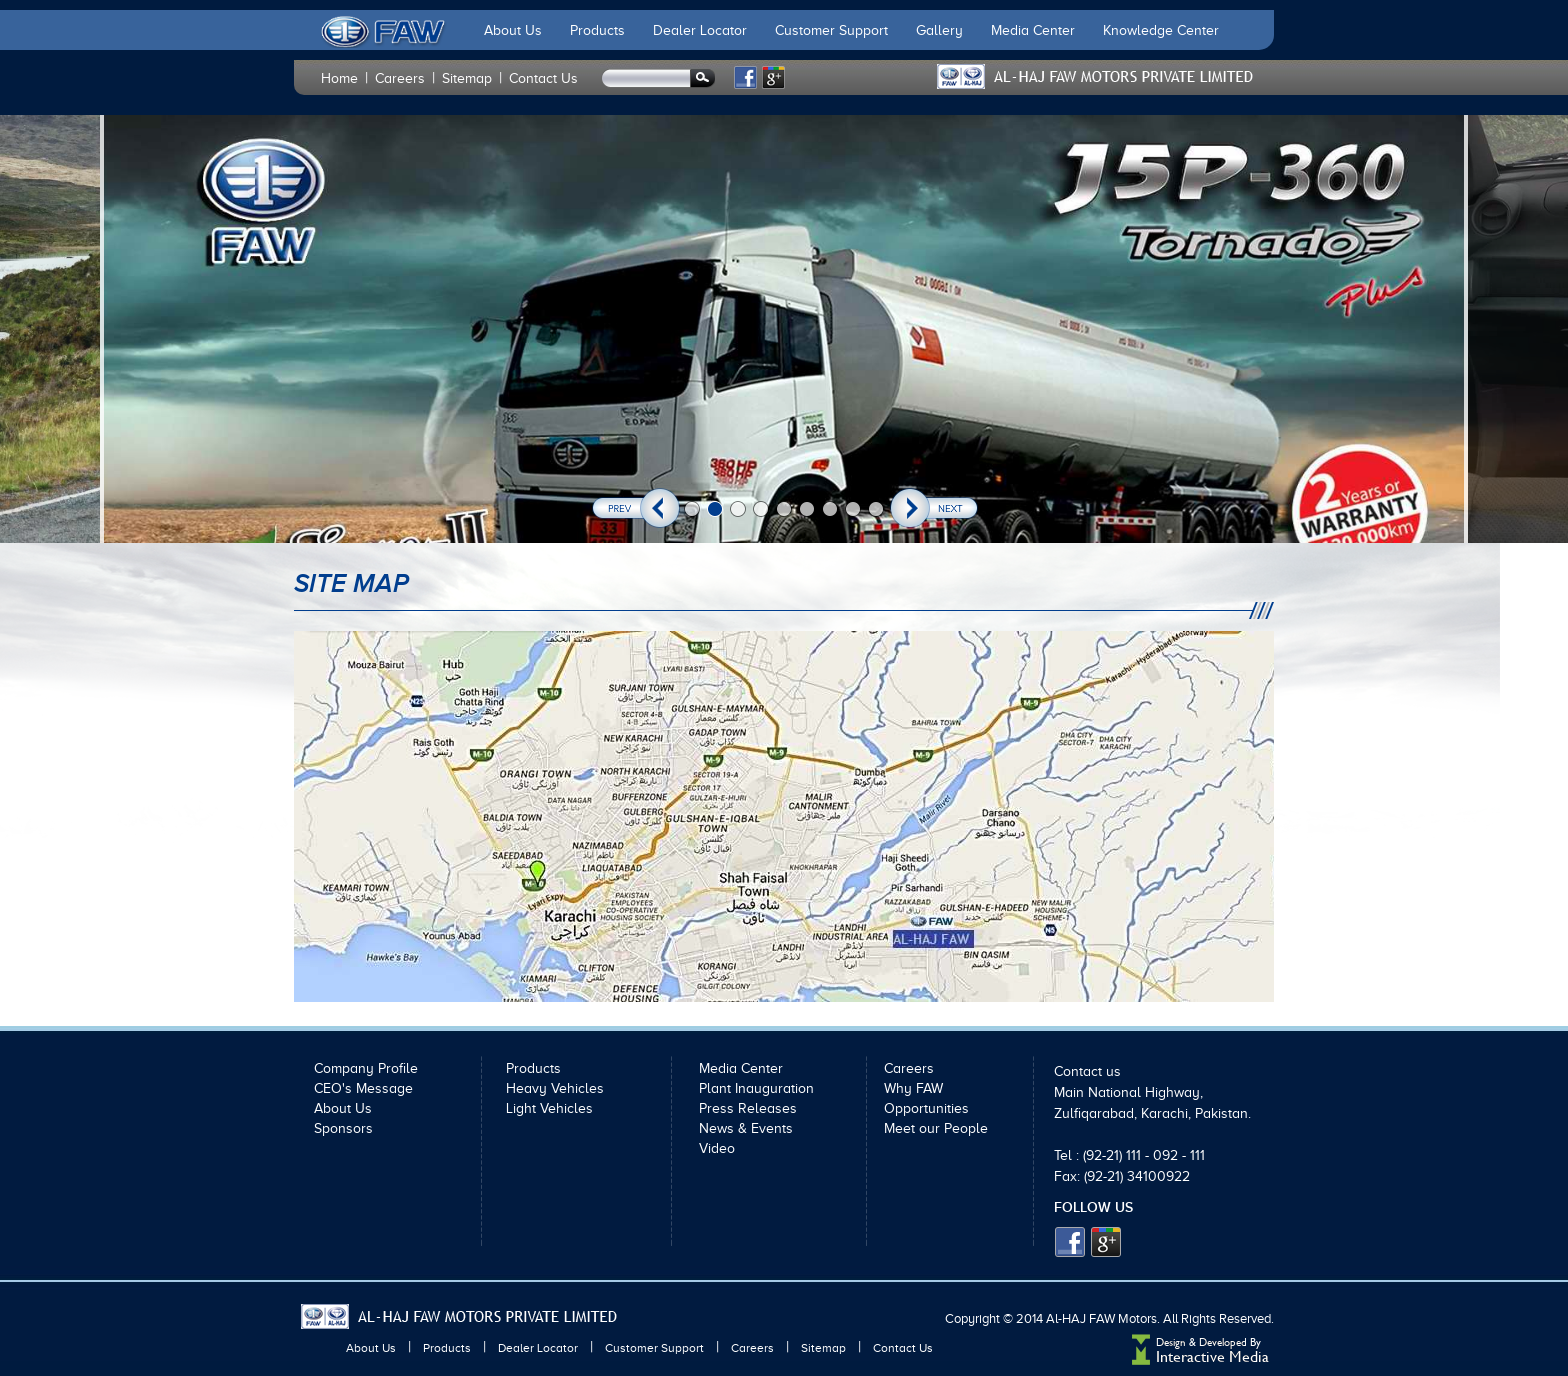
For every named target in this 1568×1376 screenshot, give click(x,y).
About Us (513, 30)
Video (717, 1148)
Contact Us (543, 78)
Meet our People (936, 1128)
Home (339, 78)
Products (597, 30)
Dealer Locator (700, 30)
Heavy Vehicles (555, 1088)
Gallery (939, 30)
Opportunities (926, 1108)
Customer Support (831, 30)
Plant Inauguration (756, 1088)
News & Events (746, 1128)
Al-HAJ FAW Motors (1101, 1318)
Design (1171, 1342)
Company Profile (366, 1068)
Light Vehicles (549, 1108)
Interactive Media (1212, 1356)
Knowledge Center (1161, 30)
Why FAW (913, 1088)
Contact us (1087, 1071)
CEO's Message (363, 1088)
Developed (1224, 1342)
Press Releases (748, 1108)
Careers (400, 78)
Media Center (1033, 30)
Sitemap (467, 78)
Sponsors (343, 1128)
